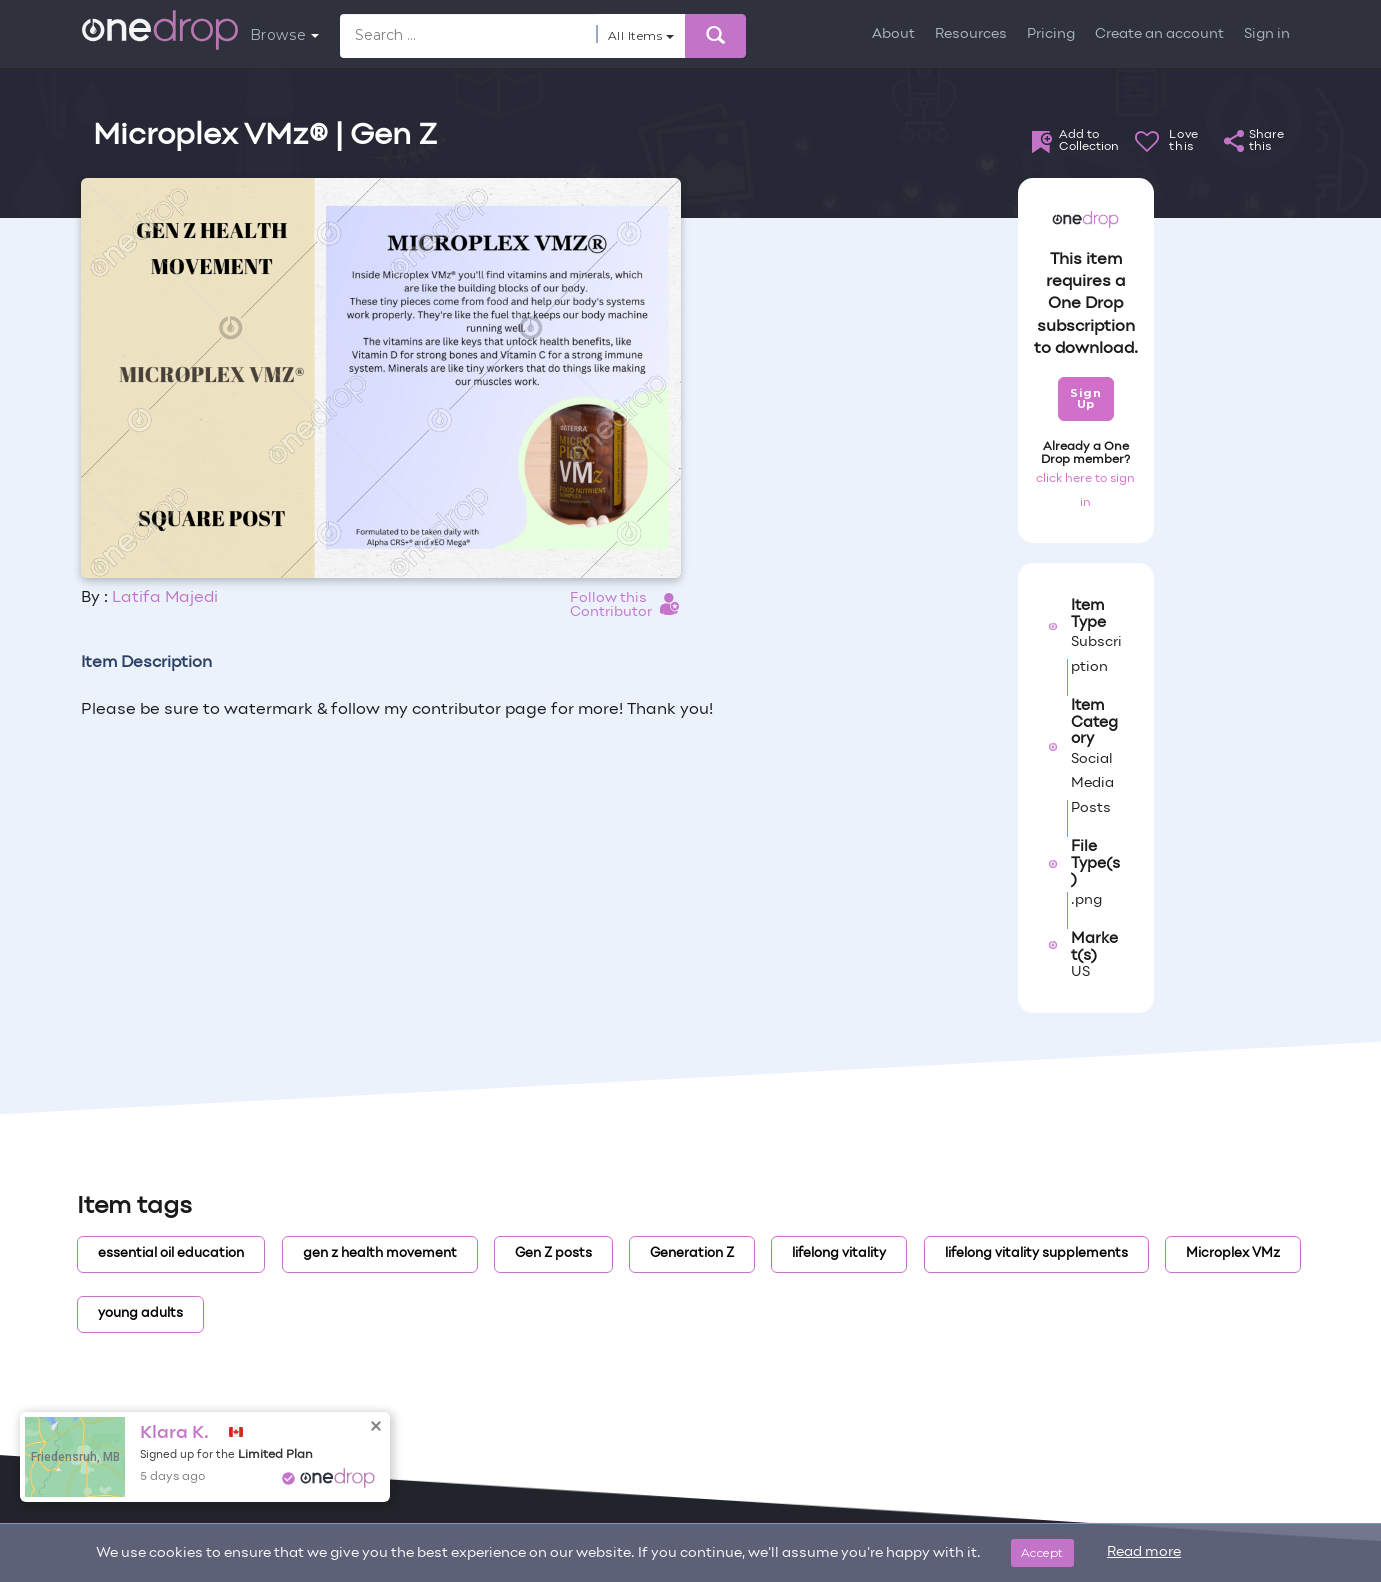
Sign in (1267, 34)
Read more (1144, 1552)
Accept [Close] (1042, 1552)
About (893, 34)
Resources (971, 34)
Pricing (1051, 34)
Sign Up (1085, 398)
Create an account (1159, 34)
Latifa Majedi (165, 598)
